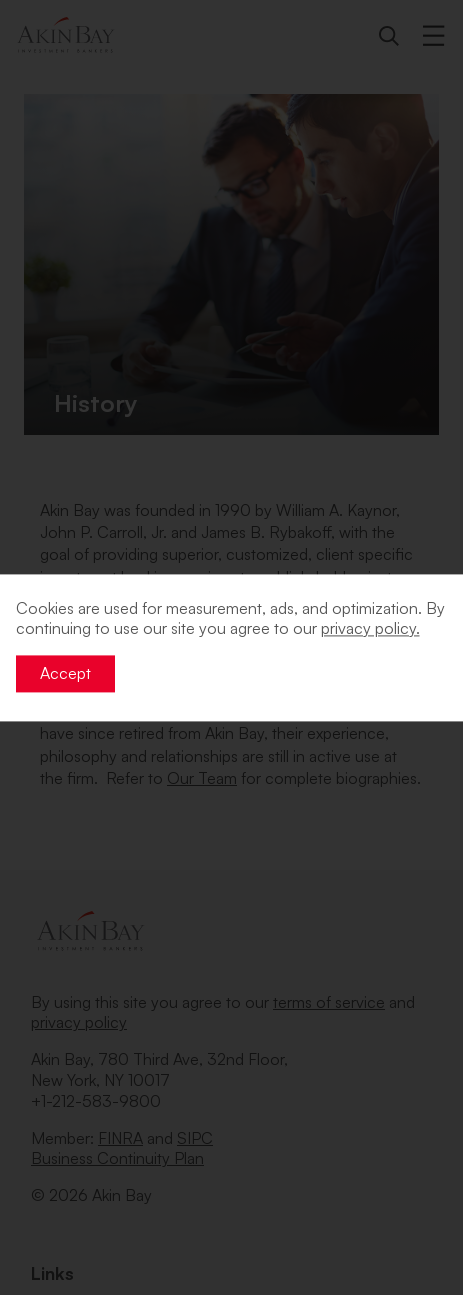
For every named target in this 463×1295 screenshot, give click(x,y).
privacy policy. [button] (370, 629)
